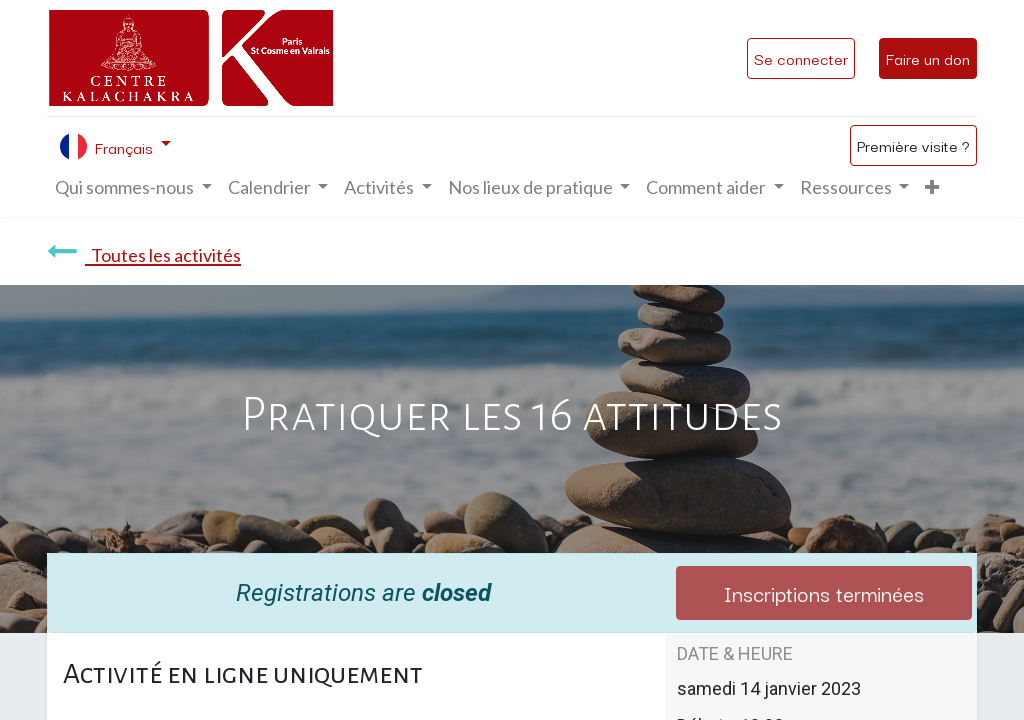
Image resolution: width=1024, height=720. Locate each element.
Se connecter (801, 58)
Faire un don (928, 58)
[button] (932, 187)
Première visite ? (913, 145)
